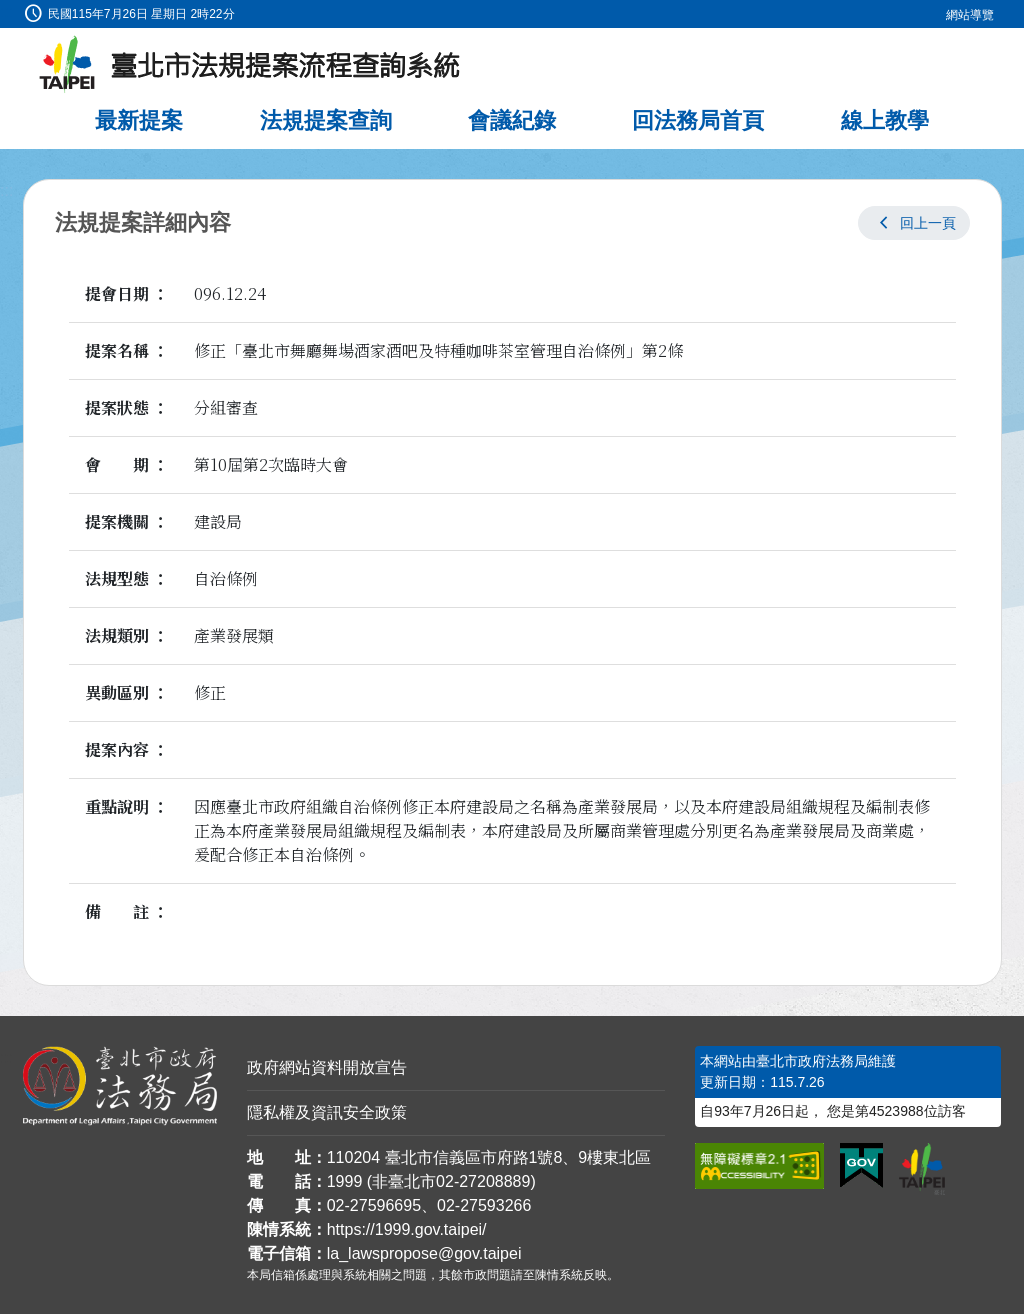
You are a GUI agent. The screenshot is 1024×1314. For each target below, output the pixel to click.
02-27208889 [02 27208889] (483, 1181)
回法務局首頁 (698, 120)
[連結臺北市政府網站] (922, 1169)
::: (6, 11)
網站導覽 (970, 15)
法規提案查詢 (326, 120)
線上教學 (885, 120)
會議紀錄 (512, 120)
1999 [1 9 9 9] (345, 1181)
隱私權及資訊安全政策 (327, 1112)
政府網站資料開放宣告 (327, 1067)
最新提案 (139, 120)
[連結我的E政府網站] (861, 1166)
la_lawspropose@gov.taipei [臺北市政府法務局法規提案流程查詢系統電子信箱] (424, 1253)
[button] (914, 223)
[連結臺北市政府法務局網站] (120, 1086)
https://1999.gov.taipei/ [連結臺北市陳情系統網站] (407, 1229)
